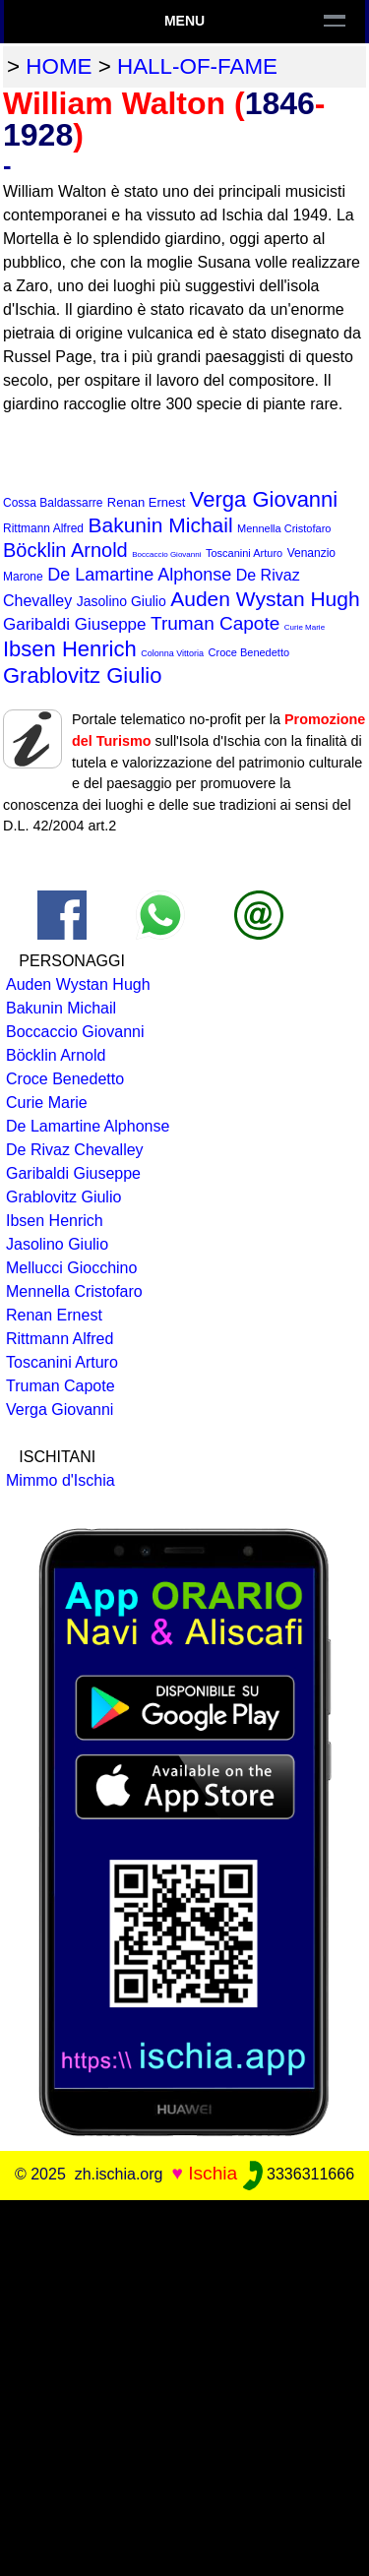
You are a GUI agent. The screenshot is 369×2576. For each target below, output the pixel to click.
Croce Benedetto (249, 652)
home (59, 66)
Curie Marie (304, 627)
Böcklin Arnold (65, 550)
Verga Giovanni (264, 499)
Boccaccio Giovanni (166, 554)
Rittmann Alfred (43, 528)
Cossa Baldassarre (52, 503)
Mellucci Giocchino (71, 1267)
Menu (184, 21)
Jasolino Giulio (121, 601)
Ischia (212, 2173)
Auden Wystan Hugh (264, 598)
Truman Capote (215, 623)
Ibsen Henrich (70, 649)
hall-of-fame (197, 66)
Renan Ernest (146, 502)
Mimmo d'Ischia (60, 1480)
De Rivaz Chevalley (75, 1149)
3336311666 (298, 2174)
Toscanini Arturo (244, 553)
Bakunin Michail (161, 525)
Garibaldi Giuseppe (75, 624)
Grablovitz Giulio (82, 675)
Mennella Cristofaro (284, 528)
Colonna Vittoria (172, 653)
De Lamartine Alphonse (139, 574)
